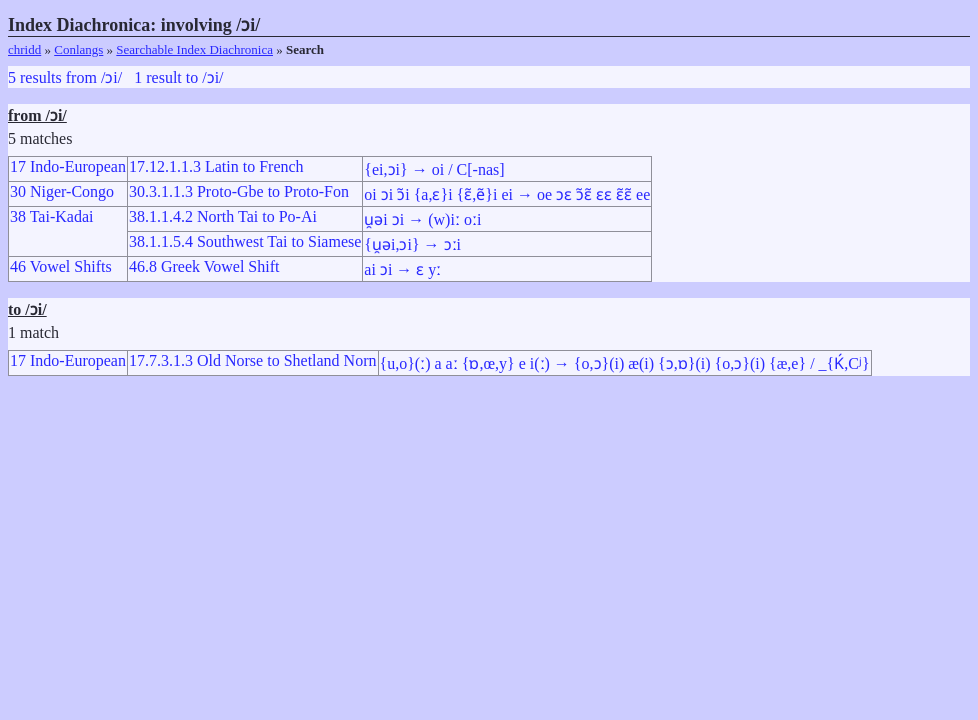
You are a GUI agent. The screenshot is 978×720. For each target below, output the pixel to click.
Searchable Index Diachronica (194, 49)
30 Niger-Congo (62, 191)
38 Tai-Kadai (51, 216)
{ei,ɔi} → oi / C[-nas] (434, 169)
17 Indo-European (68, 166)
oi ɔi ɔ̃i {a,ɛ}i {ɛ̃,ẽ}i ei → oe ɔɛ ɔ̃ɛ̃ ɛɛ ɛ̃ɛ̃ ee (507, 194)
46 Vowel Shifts (61, 266)
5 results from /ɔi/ (65, 77)
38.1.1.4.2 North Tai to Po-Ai (223, 216)
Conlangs (78, 49)
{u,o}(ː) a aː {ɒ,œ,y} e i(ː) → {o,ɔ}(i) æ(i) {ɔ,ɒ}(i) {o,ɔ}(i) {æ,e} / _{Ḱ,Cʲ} (625, 363)
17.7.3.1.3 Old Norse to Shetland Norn (253, 360)
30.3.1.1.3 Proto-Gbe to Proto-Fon (239, 191)
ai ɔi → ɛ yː (402, 269)
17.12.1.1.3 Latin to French (216, 166)
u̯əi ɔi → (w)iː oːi (422, 219)
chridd (24, 49)
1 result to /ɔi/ (178, 77)
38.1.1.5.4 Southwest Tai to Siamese (245, 241)
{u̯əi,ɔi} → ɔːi (412, 244)
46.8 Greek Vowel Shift (204, 266)
